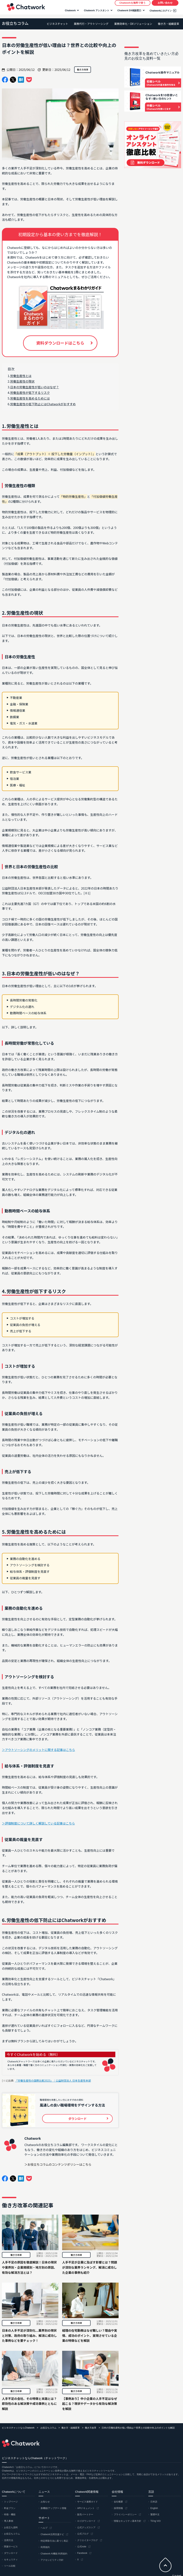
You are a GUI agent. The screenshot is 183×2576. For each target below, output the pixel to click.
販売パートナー (85, 2514)
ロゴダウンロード (86, 2521)
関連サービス (11, 2546)
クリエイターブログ (87, 2540)
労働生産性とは (20, 375)
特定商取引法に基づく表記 (54, 2541)
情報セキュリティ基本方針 (127, 2521)
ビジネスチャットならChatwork (18, 2427)
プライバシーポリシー (125, 2514)
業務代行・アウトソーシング (91, 24)
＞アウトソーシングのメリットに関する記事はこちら (38, 1749)
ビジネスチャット (57, 24)
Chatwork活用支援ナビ (52, 2534)
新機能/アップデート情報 (53, 2508)
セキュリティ (11, 2559)
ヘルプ (44, 2528)
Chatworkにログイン (159, 12)
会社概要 (118, 2501)
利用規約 (45, 2547)
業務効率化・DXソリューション (133, 24)
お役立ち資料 (11, 2527)
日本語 (153, 2501)
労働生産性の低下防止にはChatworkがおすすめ (43, 404)
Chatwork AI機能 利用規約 (54, 2553)
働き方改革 (16, 2254)
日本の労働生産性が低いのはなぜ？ (34, 387)
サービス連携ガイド (87, 2501)
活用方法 (8, 2540)
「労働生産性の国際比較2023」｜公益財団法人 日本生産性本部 (53, 2080)
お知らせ (45, 2501)
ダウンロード (11, 2553)
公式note (81, 2546)
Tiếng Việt (155, 2521)
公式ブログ (83, 2533)
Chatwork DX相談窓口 (128, 12)
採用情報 (118, 2508)
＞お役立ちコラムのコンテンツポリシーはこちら (58, 2164)
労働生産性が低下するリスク (30, 392)
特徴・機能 (9, 2514)
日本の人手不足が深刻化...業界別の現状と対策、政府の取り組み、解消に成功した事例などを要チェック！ (29, 2335)
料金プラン (9, 2508)
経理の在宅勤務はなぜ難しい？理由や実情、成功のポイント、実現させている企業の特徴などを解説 (89, 2335)
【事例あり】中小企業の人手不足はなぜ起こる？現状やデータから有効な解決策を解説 (89, 2403)
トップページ (11, 2501)
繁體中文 (155, 2514)
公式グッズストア (86, 2527)
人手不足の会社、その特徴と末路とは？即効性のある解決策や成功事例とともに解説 (29, 2403)
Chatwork (25, 9)
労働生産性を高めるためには (30, 398)
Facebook (82, 2553)
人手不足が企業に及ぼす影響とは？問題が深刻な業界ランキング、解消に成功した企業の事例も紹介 (89, 2267)
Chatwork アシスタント (95, 12)
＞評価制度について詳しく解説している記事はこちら (38, 1823)
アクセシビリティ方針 (52, 2560)
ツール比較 (9, 2566)
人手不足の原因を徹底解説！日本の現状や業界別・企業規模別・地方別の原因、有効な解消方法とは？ (29, 2267)
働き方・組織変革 (168, 24)
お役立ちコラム (15, 23)
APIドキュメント (86, 2508)
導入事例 (8, 2521)
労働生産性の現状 (22, 381)
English (154, 2508)
